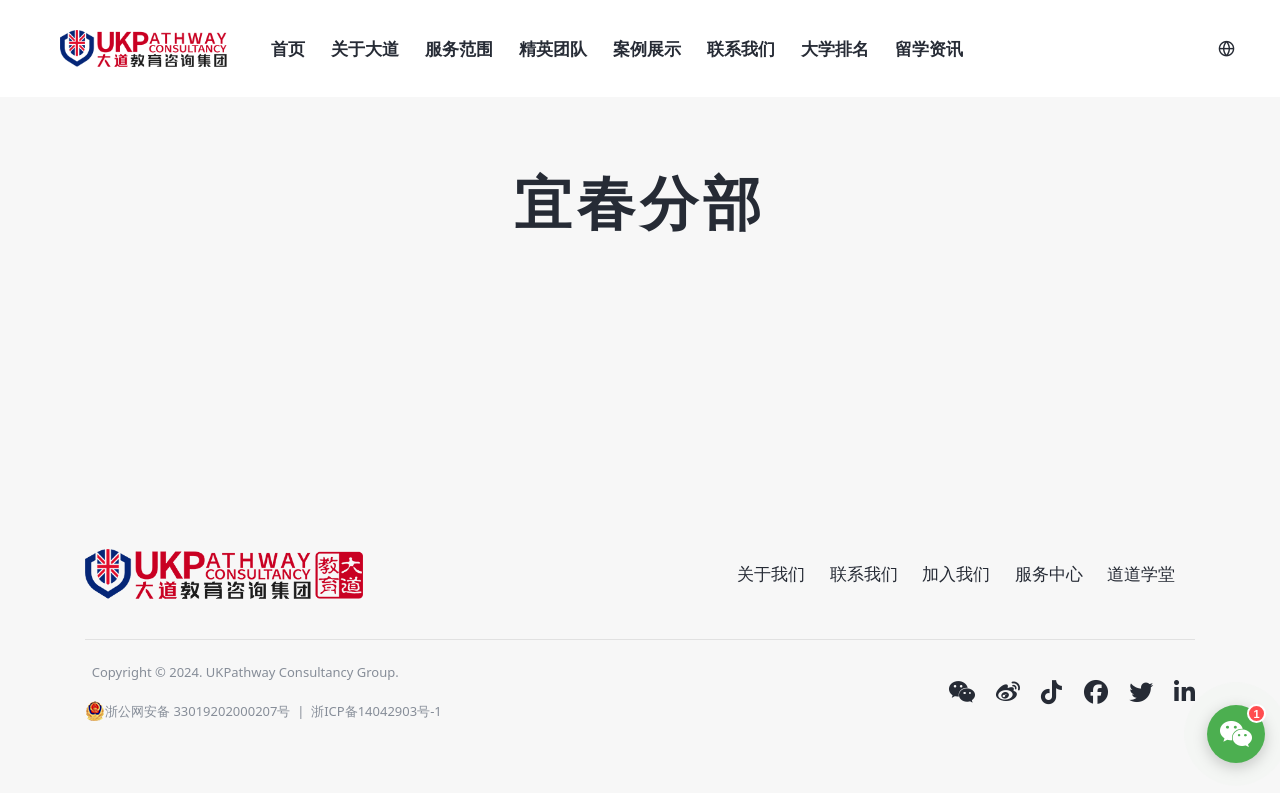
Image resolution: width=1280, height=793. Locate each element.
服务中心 (1049, 573)
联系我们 (741, 48)
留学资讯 (929, 48)
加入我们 (956, 573)
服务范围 (459, 48)
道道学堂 (1141, 573)
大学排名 (835, 48)
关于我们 (771, 573)
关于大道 (365, 48)
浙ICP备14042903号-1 (376, 711)
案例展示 (647, 48)
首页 (288, 48)
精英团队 (553, 48)
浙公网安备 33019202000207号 (187, 711)
